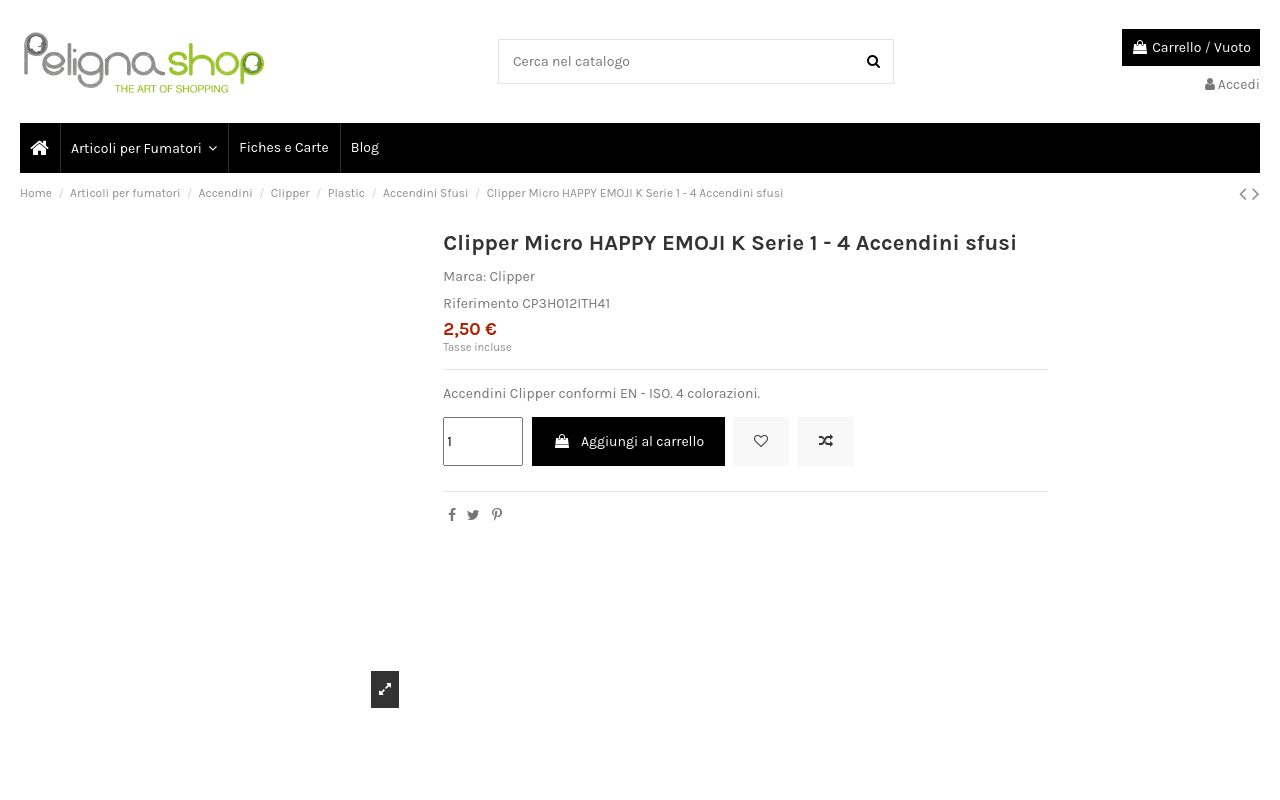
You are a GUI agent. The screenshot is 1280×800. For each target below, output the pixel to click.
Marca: (464, 276)
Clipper (511, 276)
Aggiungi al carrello (628, 441)
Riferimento (481, 303)
